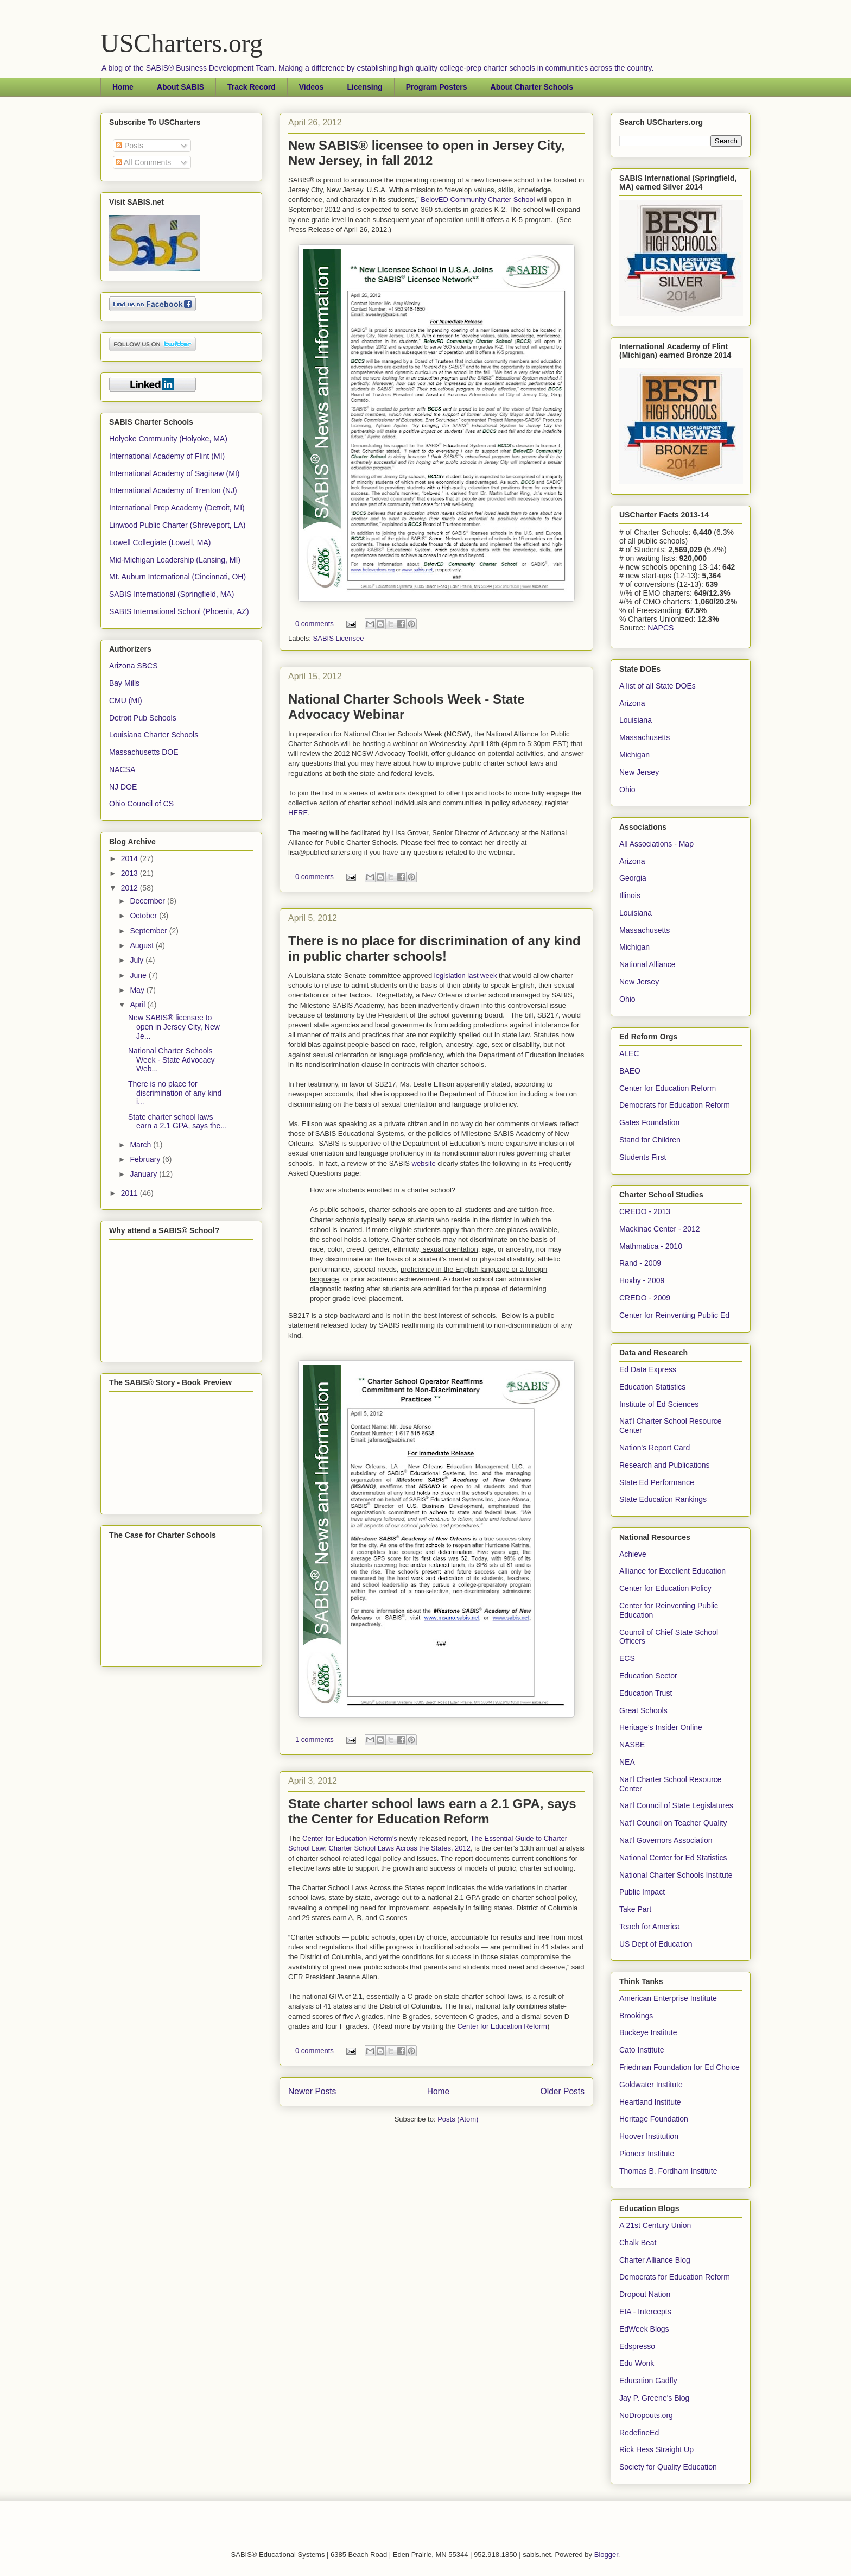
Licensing (364, 87)
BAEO (629, 1070)
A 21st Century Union (655, 2225)
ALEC (629, 1053)
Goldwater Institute (651, 2084)
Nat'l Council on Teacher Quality (673, 1823)
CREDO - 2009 (644, 1297)
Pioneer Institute (646, 2153)
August (142, 945)
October (144, 915)
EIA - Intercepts (645, 2311)
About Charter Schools (532, 87)
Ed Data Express (647, 1369)
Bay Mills (124, 683)
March (141, 1144)
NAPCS (660, 627)
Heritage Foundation (653, 2118)
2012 (130, 887)
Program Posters (436, 87)
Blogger (606, 2554)
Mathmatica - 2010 (650, 1246)
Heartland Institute (650, 2102)
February (146, 1159)
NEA (627, 1762)
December (148, 900)
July (137, 960)
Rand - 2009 (640, 1263)
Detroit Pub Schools (142, 718)
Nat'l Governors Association (666, 1840)
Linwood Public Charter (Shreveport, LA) (177, 525)
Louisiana (635, 720)
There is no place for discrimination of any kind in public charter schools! (434, 948)
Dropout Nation (644, 2294)
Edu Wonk (636, 2363)
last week (482, 975)
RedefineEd (639, 2432)
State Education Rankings (663, 1499)
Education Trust (645, 1693)
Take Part (635, 1909)
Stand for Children (650, 1139)
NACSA (122, 769)
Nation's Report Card (654, 1447)
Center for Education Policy (665, 1588)
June (139, 975)
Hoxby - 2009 (641, 1280)
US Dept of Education (656, 1944)
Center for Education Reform (502, 2026)
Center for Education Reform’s (349, 1838)
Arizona (632, 703)
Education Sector (648, 1675)
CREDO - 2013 (644, 1211)
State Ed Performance (656, 1482)
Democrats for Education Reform (674, 1105)
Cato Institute (641, 2049)
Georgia (632, 878)
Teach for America (649, 1926)
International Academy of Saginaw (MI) (174, 473)
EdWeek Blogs (644, 2329)
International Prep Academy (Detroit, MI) (177, 507)
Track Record (251, 87)
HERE (298, 813)
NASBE (632, 1744)
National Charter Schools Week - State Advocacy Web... (171, 1060)
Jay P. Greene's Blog (654, 2398)
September (149, 930)
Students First (642, 1157)
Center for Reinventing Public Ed (674, 1315)
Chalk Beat (637, 2242)
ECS (627, 1658)
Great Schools (643, 1710)
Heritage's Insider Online (660, 1727)
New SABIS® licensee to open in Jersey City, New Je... (174, 1026)
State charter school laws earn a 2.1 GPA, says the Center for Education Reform (432, 1811)
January (144, 1174)
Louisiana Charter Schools (153, 734)
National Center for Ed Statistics (673, 1857)
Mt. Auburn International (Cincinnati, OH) (177, 576)
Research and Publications (664, 1465)
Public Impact (642, 1891)
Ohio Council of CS (141, 803)
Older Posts (563, 2091)
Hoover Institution (648, 2136)
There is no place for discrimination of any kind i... (174, 1093)
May (138, 990)
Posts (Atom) (457, 2119)
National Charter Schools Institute (676, 1875)
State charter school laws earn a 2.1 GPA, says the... (177, 1122)
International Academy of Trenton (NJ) (173, 490)
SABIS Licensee (338, 638)
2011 (130, 1193)
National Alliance (647, 964)
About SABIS (180, 87)
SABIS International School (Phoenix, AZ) (179, 611)
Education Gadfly (648, 2380)
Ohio (627, 789)
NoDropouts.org (646, 2415)
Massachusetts (644, 737)
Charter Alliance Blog (654, 2260)
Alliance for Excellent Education (672, 1571)
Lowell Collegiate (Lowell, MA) (160, 542)
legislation (450, 975)
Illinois (629, 895)
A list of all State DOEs (657, 685)
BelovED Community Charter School (478, 199)
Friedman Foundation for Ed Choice (679, 2067)
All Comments (143, 162)
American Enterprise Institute (668, 1998)
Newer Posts (312, 2091)
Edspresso (637, 2346)
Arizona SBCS (133, 665)
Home (123, 87)
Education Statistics (652, 1386)
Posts (129, 145)
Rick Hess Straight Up (656, 2449)
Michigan (634, 754)
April (138, 1004)
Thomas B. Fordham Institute (668, 2171)
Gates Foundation (649, 1122)
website (425, 1163)
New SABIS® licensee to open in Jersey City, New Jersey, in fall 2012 (426, 153)
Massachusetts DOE (144, 752)
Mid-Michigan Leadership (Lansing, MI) (174, 559)
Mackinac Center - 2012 (659, 1228)
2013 (130, 873)
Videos (311, 87)
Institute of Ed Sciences (658, 1404)
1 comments (314, 1739)
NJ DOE (123, 786)
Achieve (632, 1554)
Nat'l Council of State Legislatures (676, 1805)
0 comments (314, 624)
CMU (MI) (125, 700)
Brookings (636, 2015)
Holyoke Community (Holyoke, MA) (168, 438)
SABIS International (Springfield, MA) (171, 594)
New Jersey (639, 772)
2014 (130, 858)
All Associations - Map (656, 843)
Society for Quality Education (668, 2467)
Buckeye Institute (648, 2032)
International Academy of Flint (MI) (167, 456)
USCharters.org (181, 43)
